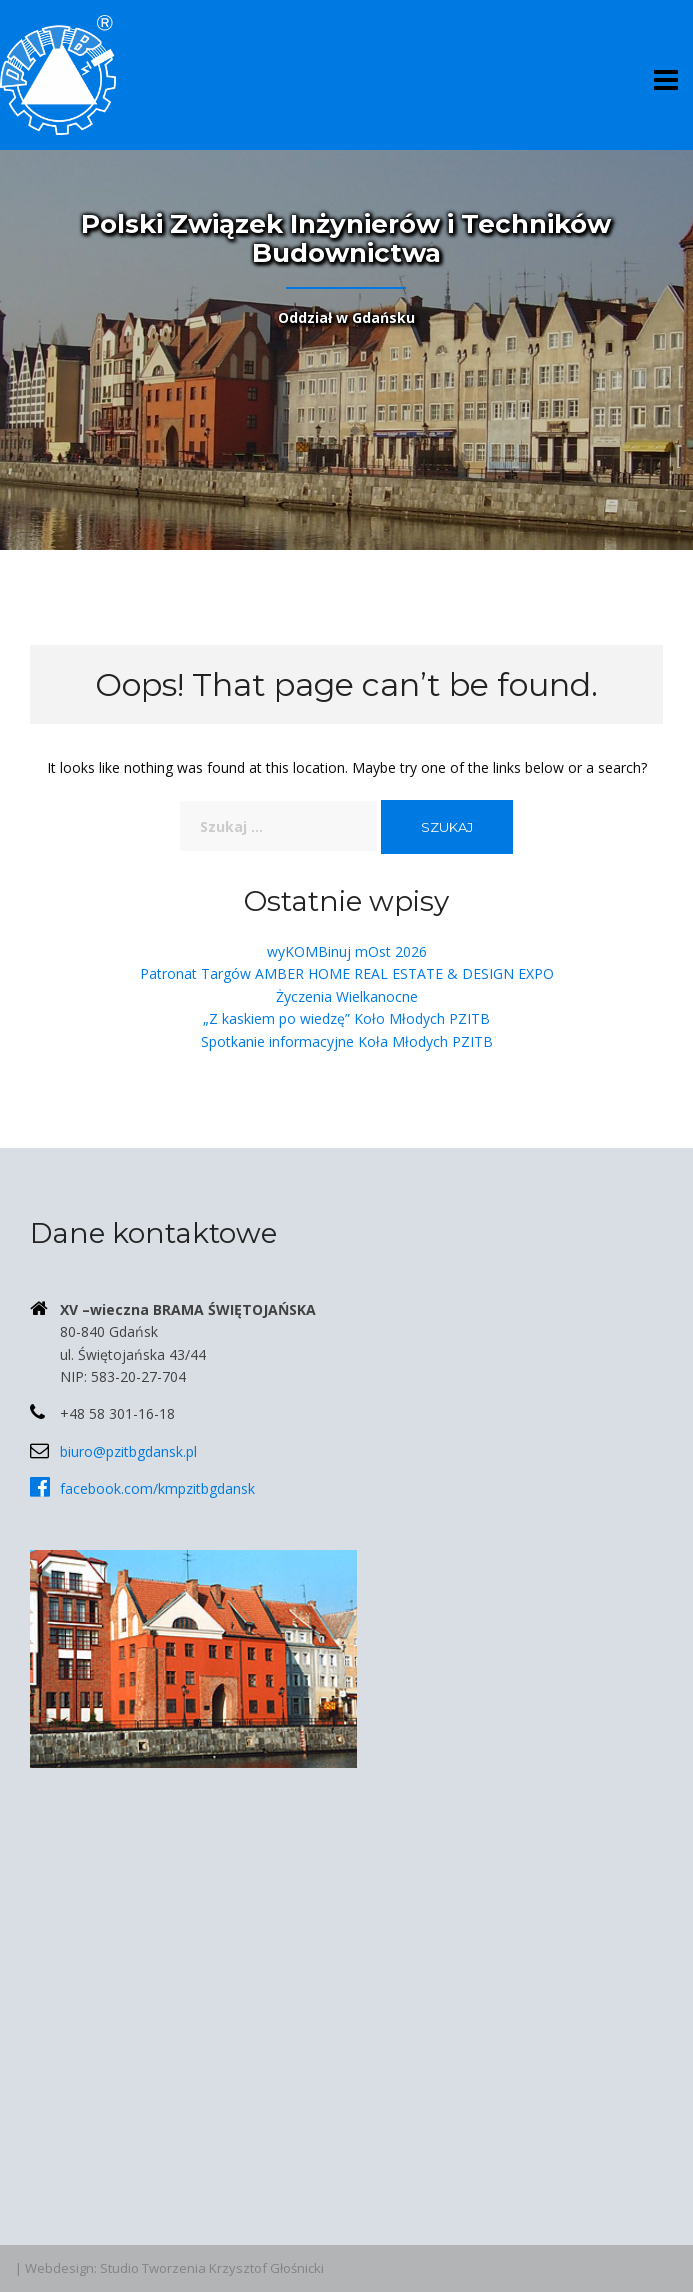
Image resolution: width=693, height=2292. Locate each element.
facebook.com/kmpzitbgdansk (157, 1488)
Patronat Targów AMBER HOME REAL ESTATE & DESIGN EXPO (347, 973)
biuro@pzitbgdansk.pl (128, 1451)
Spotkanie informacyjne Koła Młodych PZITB (347, 1041)
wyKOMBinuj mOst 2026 (347, 951)
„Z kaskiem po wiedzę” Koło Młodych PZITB (346, 1018)
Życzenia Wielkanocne (347, 996)
